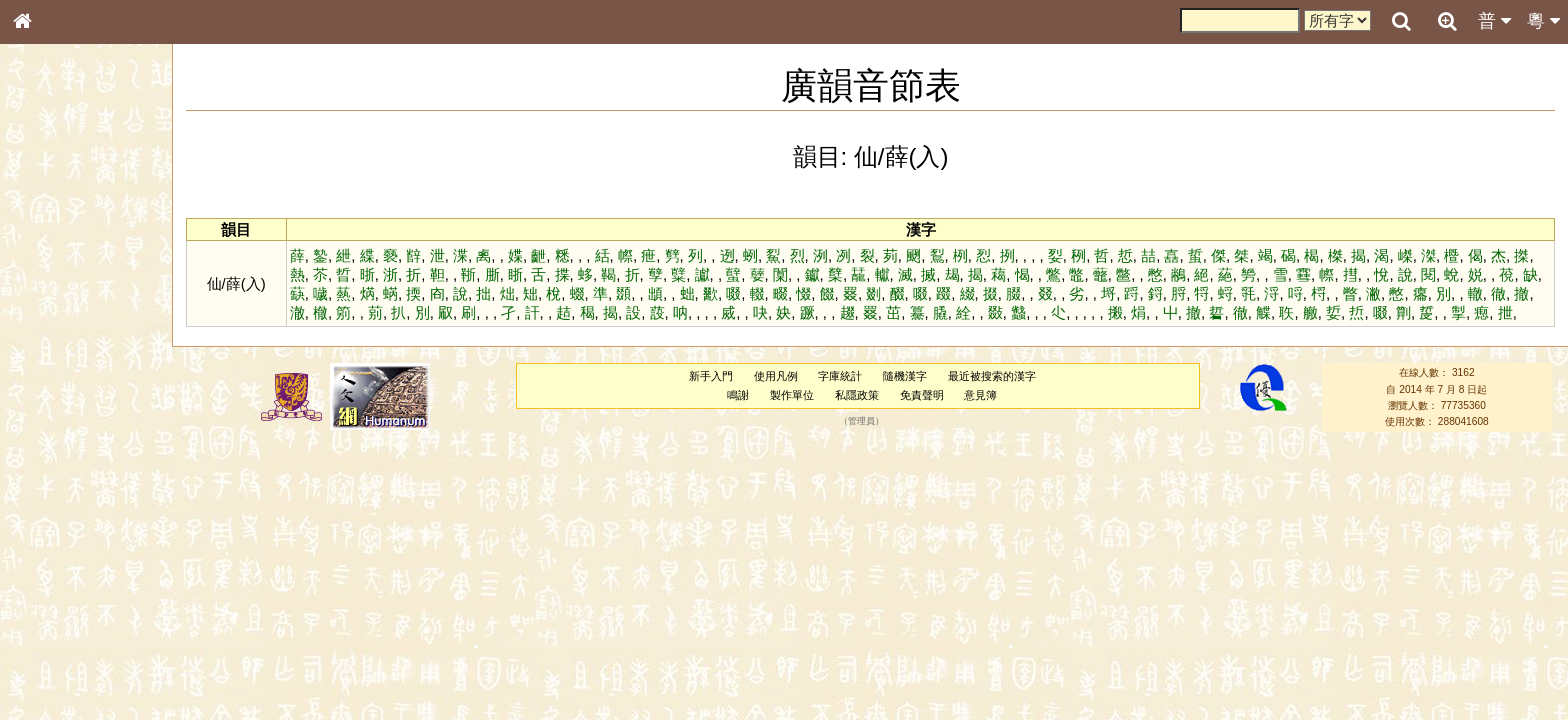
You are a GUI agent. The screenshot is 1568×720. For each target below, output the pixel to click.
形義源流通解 (61, 340)
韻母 (68, 526)
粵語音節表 (55, 392)
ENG (88, 220)
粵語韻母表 (55, 429)
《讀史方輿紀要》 (73, 633)
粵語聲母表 (55, 410)
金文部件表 (55, 322)
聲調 (95, 526)
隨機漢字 (905, 376)
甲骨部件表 (55, 303)
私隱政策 (857, 395)
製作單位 (792, 395)
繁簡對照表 (55, 669)
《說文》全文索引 (73, 615)
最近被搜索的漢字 (992, 376)
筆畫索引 (49, 285)
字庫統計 (840, 376)
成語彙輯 (49, 651)
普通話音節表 (61, 544)
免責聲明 (922, 395)
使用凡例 (776, 376)
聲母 (40, 526)
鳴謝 (738, 395)
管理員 (861, 422)
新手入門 (711, 376)
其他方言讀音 (61, 562)
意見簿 (980, 395)
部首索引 (49, 267)
